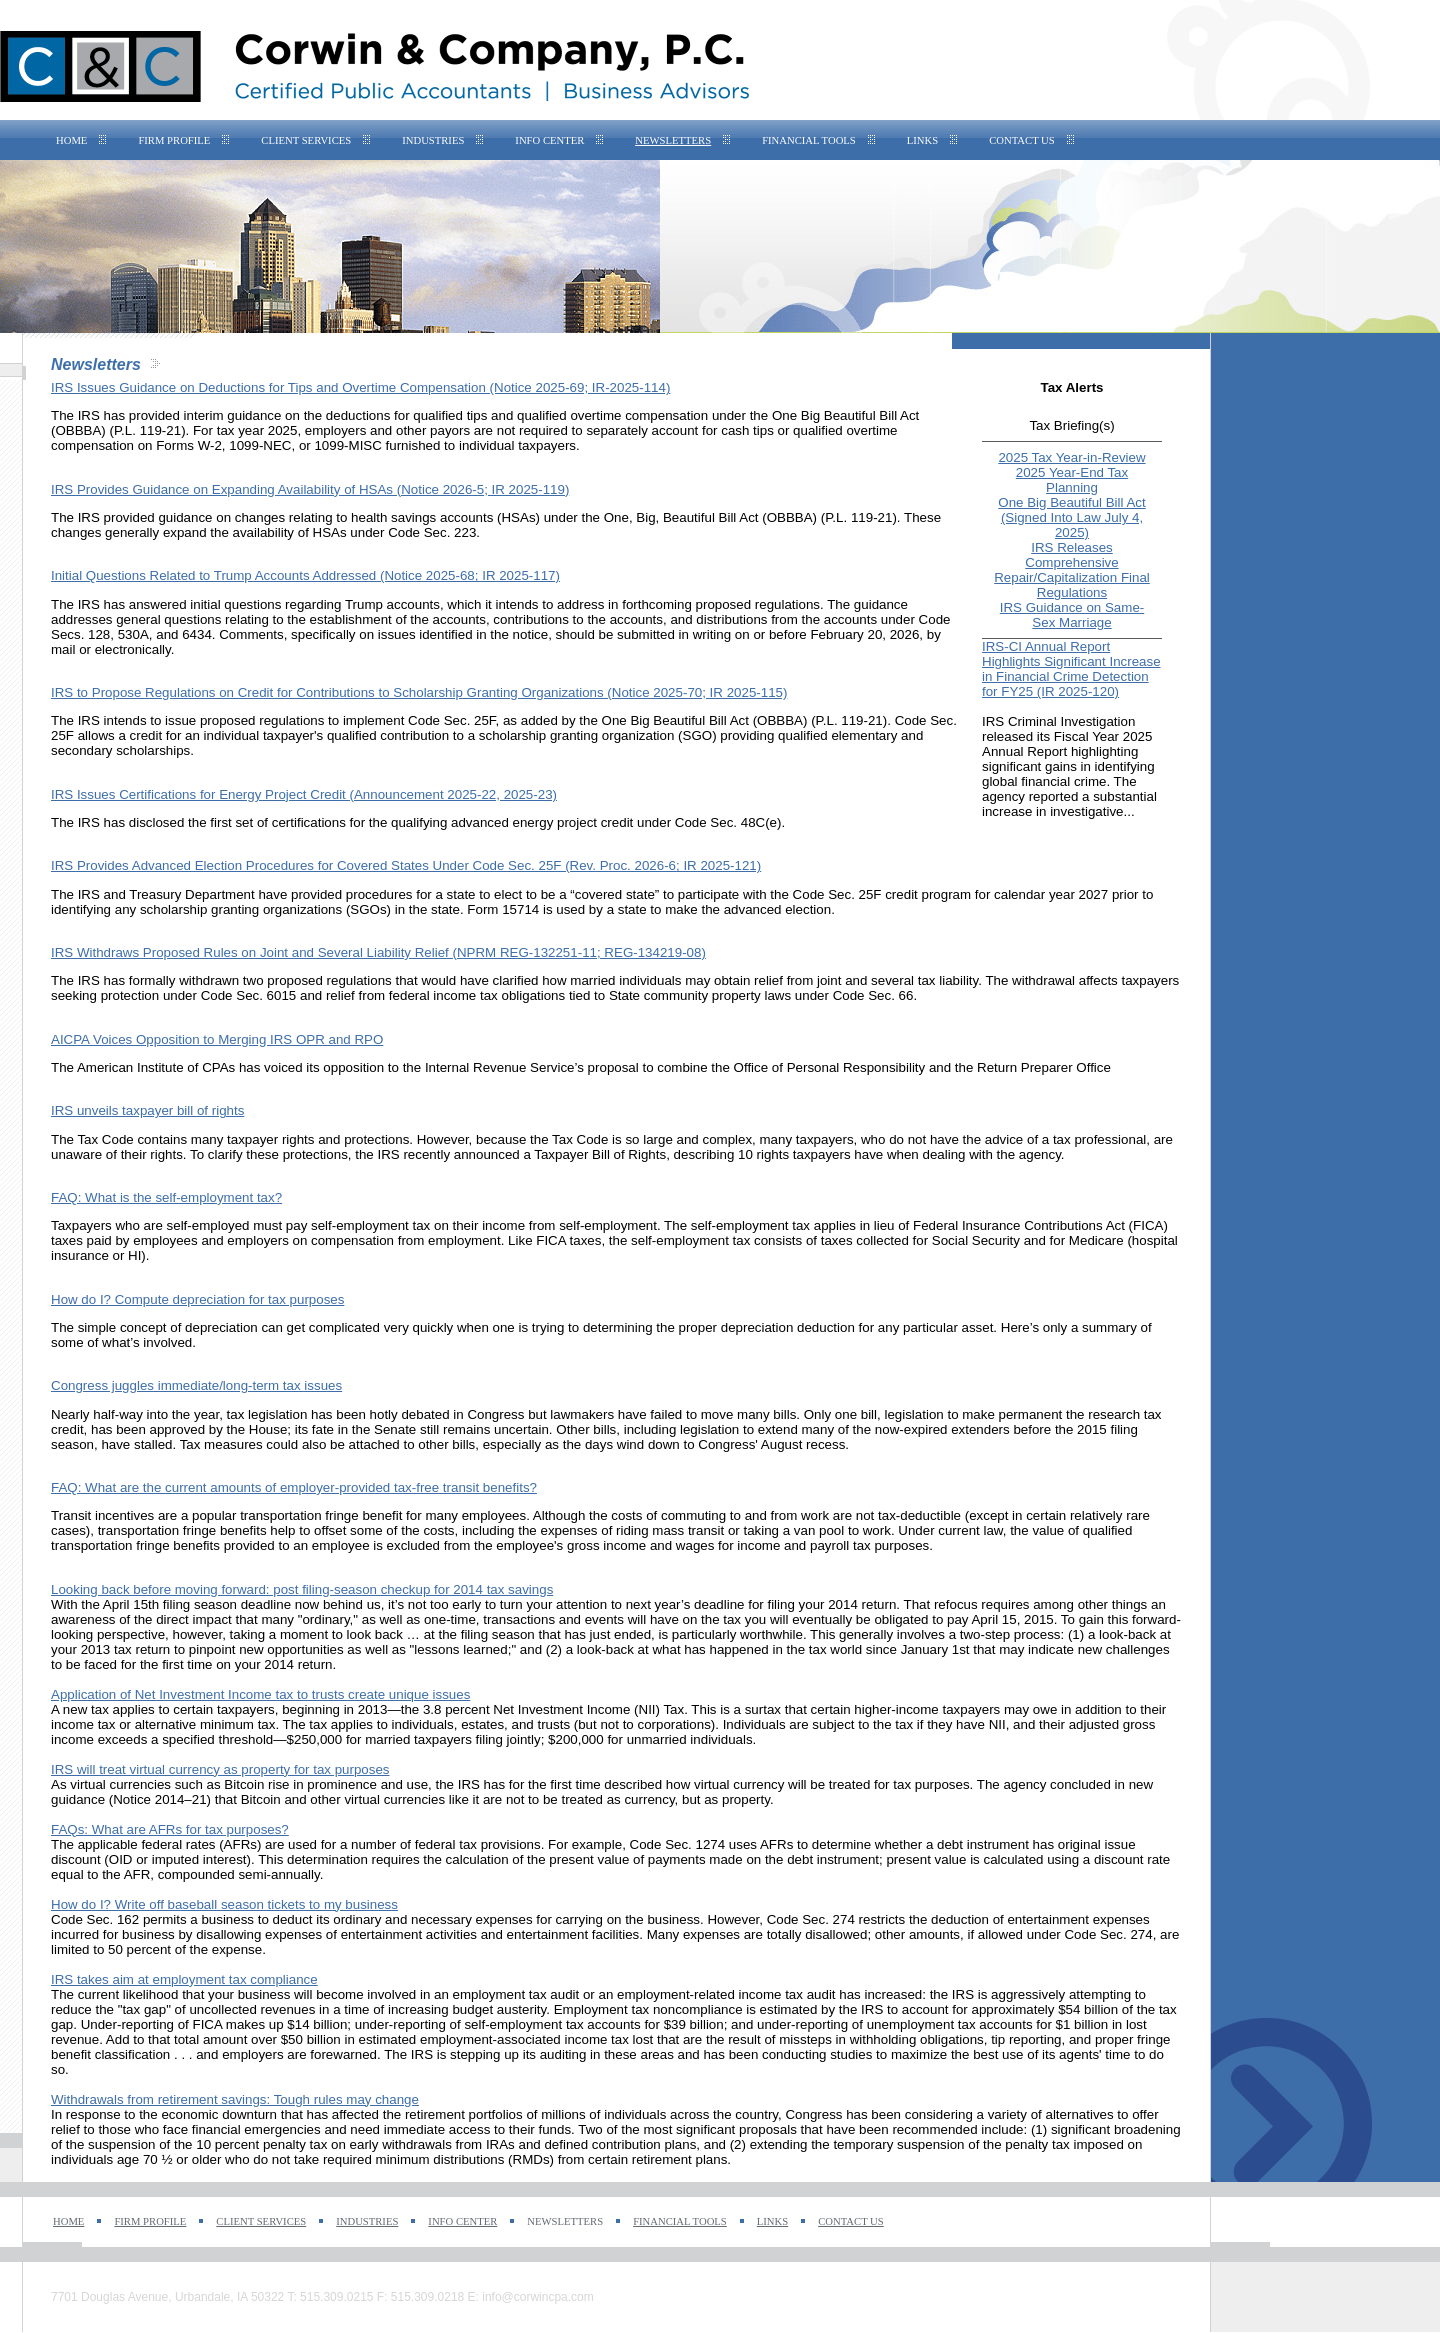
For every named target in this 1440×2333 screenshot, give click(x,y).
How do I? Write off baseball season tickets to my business (224, 1904)
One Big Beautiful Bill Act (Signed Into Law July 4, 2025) (1071, 517)
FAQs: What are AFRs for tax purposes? (170, 1829)
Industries (433, 140)
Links (922, 140)
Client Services (306, 140)
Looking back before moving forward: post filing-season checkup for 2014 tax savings (302, 1589)
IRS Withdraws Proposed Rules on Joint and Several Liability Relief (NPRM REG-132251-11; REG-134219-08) (378, 952)
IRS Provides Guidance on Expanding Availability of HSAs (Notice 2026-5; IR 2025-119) (310, 489)
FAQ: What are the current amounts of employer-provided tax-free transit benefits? (294, 1487)
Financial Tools (809, 140)
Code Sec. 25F (451, 720)
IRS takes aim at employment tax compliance (184, 1979)
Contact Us (1022, 140)
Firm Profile (174, 140)
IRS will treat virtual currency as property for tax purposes (220, 1769)
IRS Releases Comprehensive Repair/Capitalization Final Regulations (1072, 570)
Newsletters (673, 140)
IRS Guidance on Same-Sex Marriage (1072, 615)
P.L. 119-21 (849, 720)
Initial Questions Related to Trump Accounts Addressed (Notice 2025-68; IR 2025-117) (305, 575)
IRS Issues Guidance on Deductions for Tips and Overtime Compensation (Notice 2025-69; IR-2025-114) (360, 387)
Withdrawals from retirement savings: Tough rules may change (235, 2099)
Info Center (549, 140)
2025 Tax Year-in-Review (1071, 457)
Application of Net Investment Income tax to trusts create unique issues (260, 1694)
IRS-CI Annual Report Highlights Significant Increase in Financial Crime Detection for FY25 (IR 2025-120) (1071, 669)
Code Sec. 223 (432, 532)
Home (71, 140)
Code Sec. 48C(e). (730, 822)
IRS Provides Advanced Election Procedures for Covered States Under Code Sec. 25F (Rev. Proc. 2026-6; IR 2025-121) (406, 865)
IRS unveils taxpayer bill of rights (147, 1110)
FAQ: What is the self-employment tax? (166, 1197)
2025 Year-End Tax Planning (1072, 480)
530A (133, 634)
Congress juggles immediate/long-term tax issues (196, 1385)
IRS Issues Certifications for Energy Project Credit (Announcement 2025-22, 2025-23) (304, 794)
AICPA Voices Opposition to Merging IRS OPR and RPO (217, 1039)
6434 (197, 634)
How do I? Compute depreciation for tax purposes (197, 1299)
